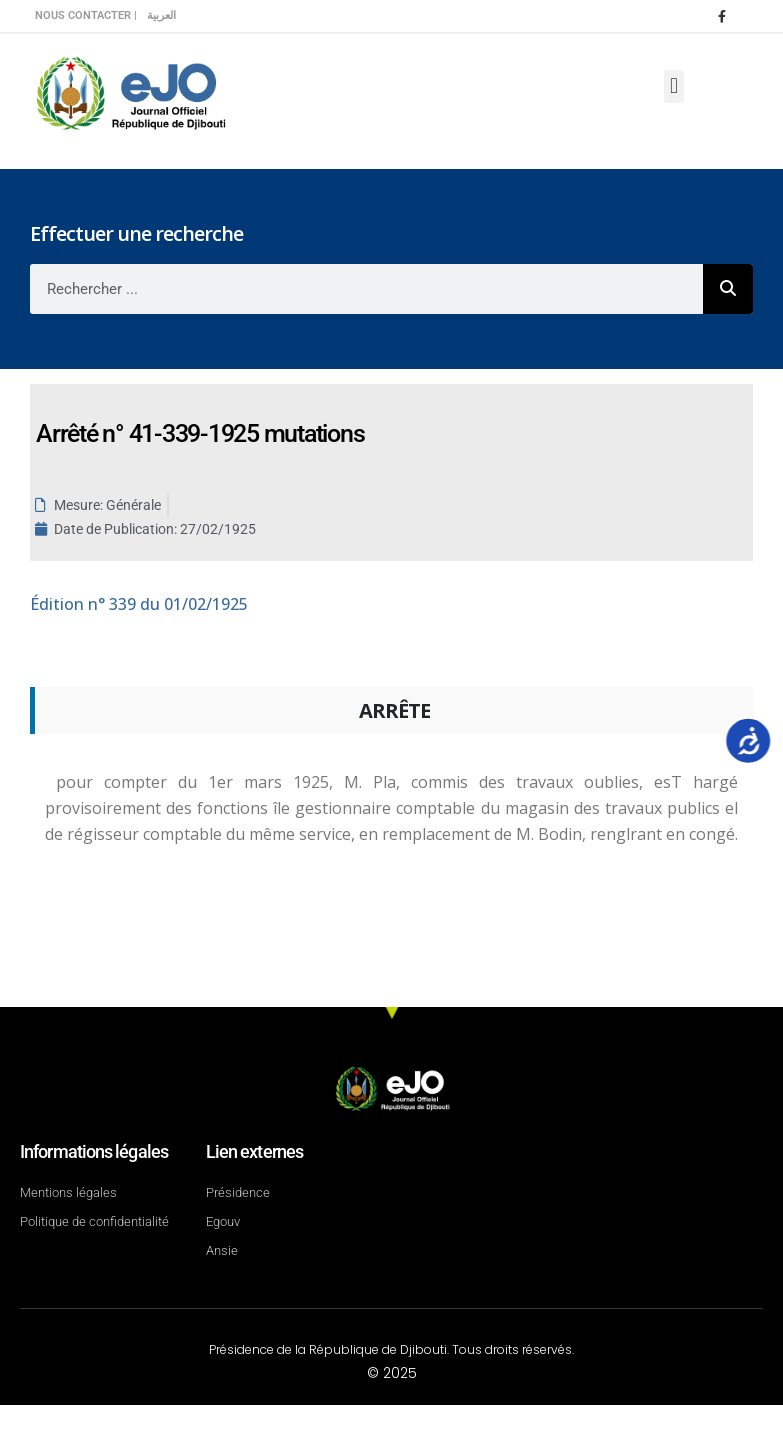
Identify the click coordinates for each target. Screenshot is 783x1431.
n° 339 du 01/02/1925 (139, 604)
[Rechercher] (728, 289)
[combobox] (366, 289)
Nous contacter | (86, 15)
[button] (673, 86)
